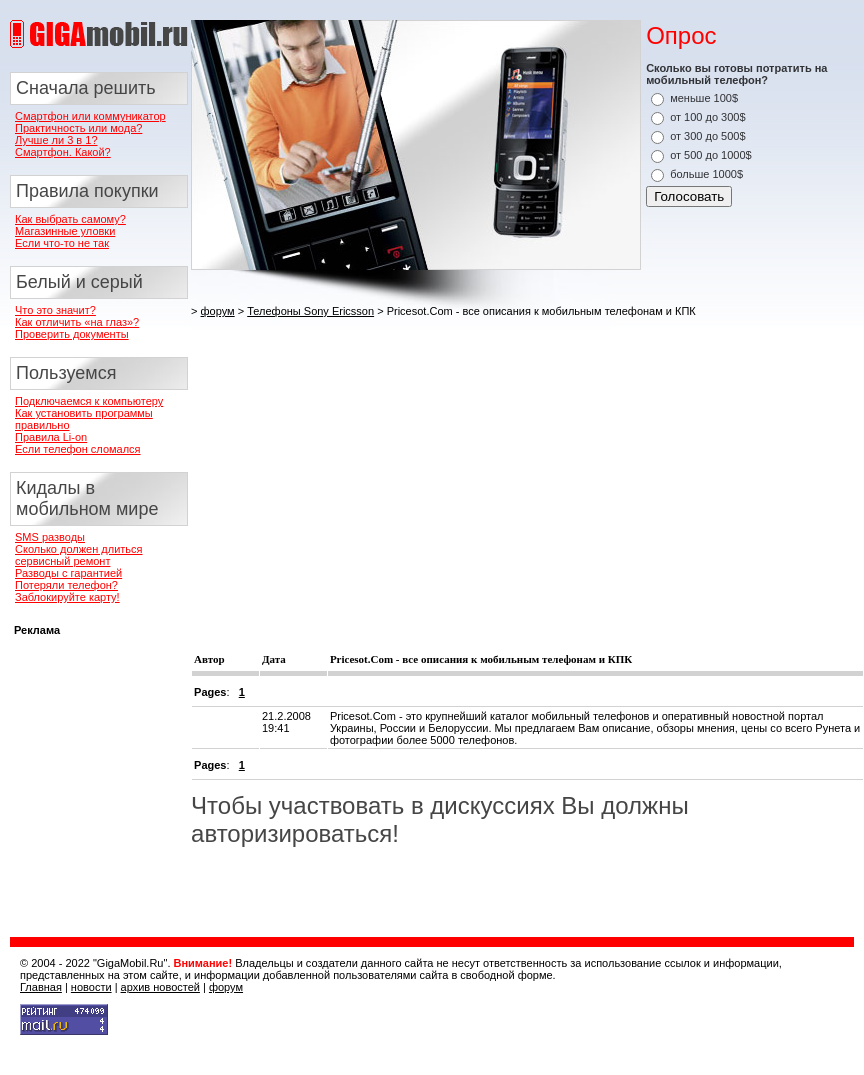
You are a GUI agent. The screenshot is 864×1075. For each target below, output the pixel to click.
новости (91, 987)
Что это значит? (55, 310)
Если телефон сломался (78, 449)
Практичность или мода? (78, 128)
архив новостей (160, 987)
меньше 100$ (704, 98)
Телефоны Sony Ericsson (310, 311)
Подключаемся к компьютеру (89, 401)
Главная (41, 987)
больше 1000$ (706, 174)
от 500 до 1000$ (711, 155)
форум (218, 311)
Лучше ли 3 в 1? (56, 140)
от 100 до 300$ (707, 117)
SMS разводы (50, 537)
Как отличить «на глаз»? (77, 322)
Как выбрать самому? (70, 219)
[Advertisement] (470, 468)
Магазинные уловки (65, 231)
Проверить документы (72, 334)
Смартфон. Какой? (63, 152)
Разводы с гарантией (68, 573)
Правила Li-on (51, 437)
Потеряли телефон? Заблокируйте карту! (67, 591)
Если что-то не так (62, 243)
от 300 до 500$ (707, 136)
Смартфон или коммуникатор (90, 116)
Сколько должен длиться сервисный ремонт (79, 555)
